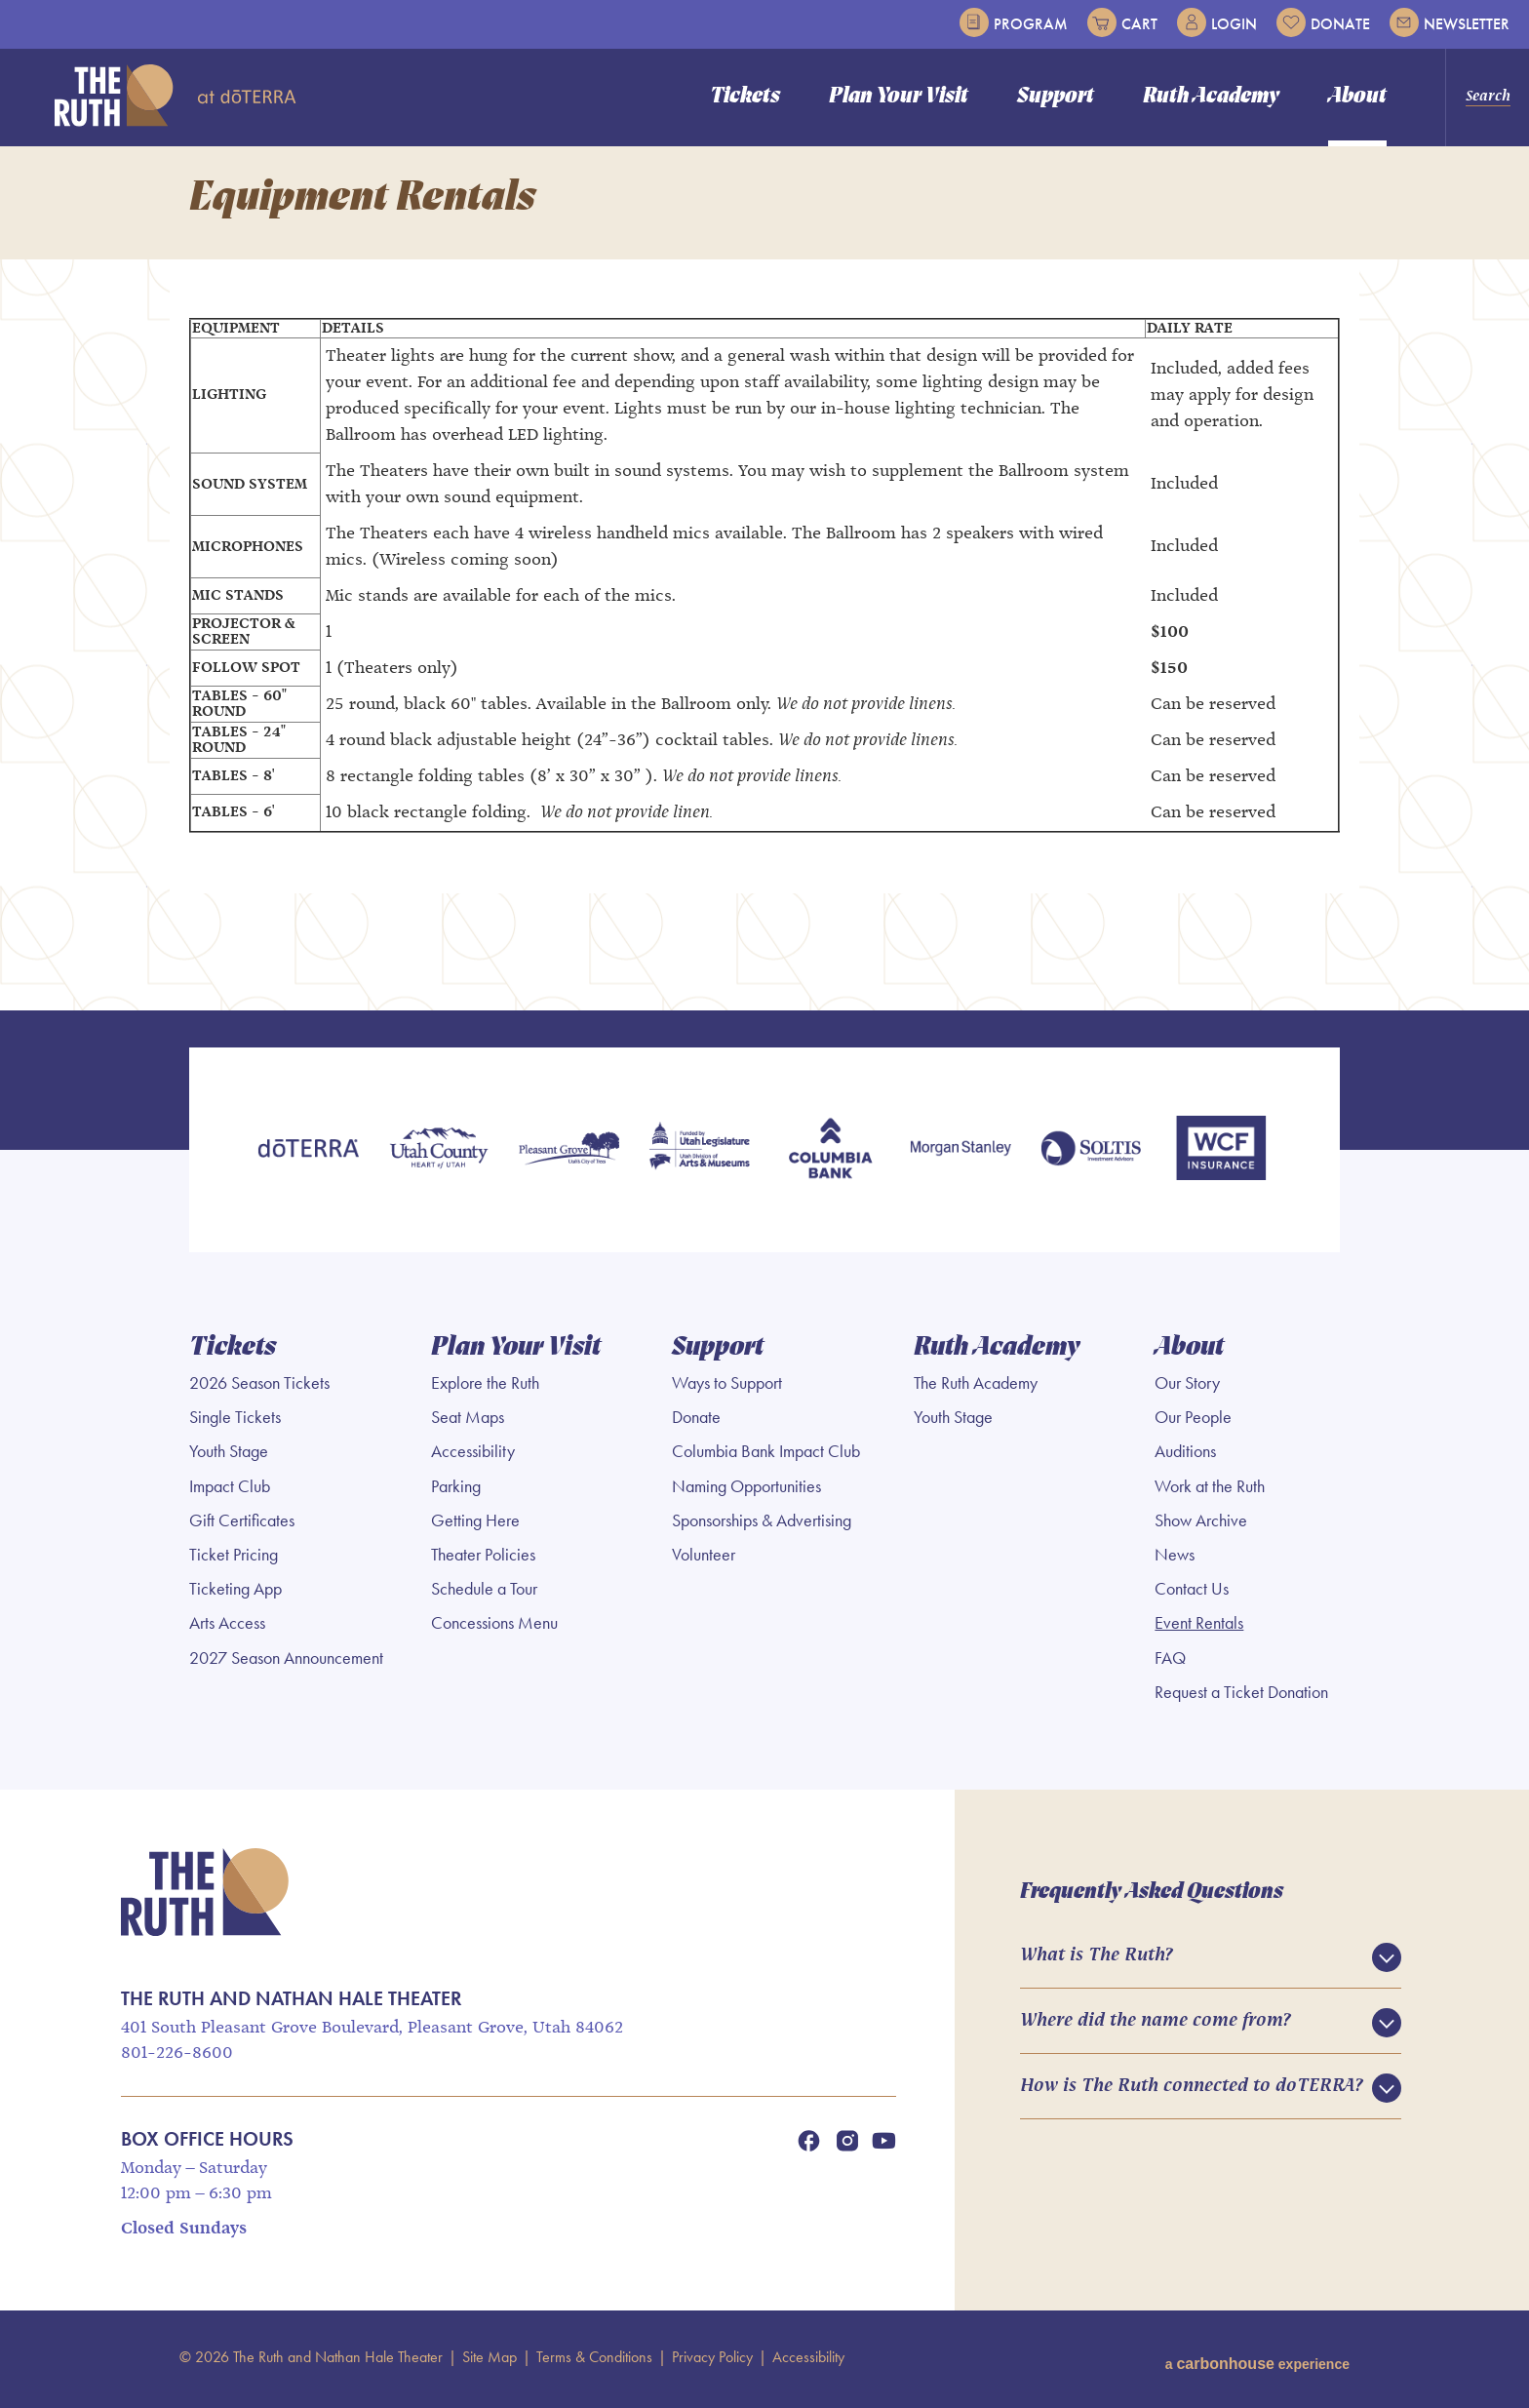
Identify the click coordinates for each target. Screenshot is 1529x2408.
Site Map (489, 2360)
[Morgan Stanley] (960, 1156)
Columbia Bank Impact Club (766, 1456)
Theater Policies (483, 1558)
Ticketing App (235, 1592)
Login (1217, 22)
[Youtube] (884, 2144)
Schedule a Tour (484, 1592)
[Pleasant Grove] (569, 1156)
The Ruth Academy (976, 1387)
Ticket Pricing (233, 1558)
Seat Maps (467, 1421)
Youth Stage (228, 1456)
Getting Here (475, 1524)
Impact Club (229, 1490)
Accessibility (473, 1456)
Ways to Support (727, 1387)
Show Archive (1201, 1524)
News (1175, 1558)
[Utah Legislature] (699, 1156)
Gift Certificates (241, 1524)
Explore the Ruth (485, 1387)
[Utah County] (439, 1156)
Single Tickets (235, 1421)
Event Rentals (1199, 1627)
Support (1055, 97)
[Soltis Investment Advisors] (1091, 1156)
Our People (1193, 1421)
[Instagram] (847, 2144)
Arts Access (227, 1627)
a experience (1257, 2360)
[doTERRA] (308, 1156)
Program (1014, 22)
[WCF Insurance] (1221, 1156)
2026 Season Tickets (259, 1387)
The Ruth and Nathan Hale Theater (175, 95)
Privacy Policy (712, 2360)
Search (1488, 96)
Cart (1122, 22)
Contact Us (1192, 1592)
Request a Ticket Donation (1241, 1696)
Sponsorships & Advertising (761, 1524)
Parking (456, 1490)
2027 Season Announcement (286, 1662)
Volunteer (703, 1558)
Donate (1323, 22)
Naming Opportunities (746, 1490)
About (1357, 97)
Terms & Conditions (594, 2360)
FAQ (1170, 1662)
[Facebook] (808, 2144)
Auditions (1185, 1456)
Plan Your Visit (898, 97)
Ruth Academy (1211, 97)
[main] (764, 580)
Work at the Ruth (1210, 1490)
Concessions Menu (494, 1627)
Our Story (1187, 1387)
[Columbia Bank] (830, 1156)
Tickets (745, 97)
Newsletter (1449, 22)
